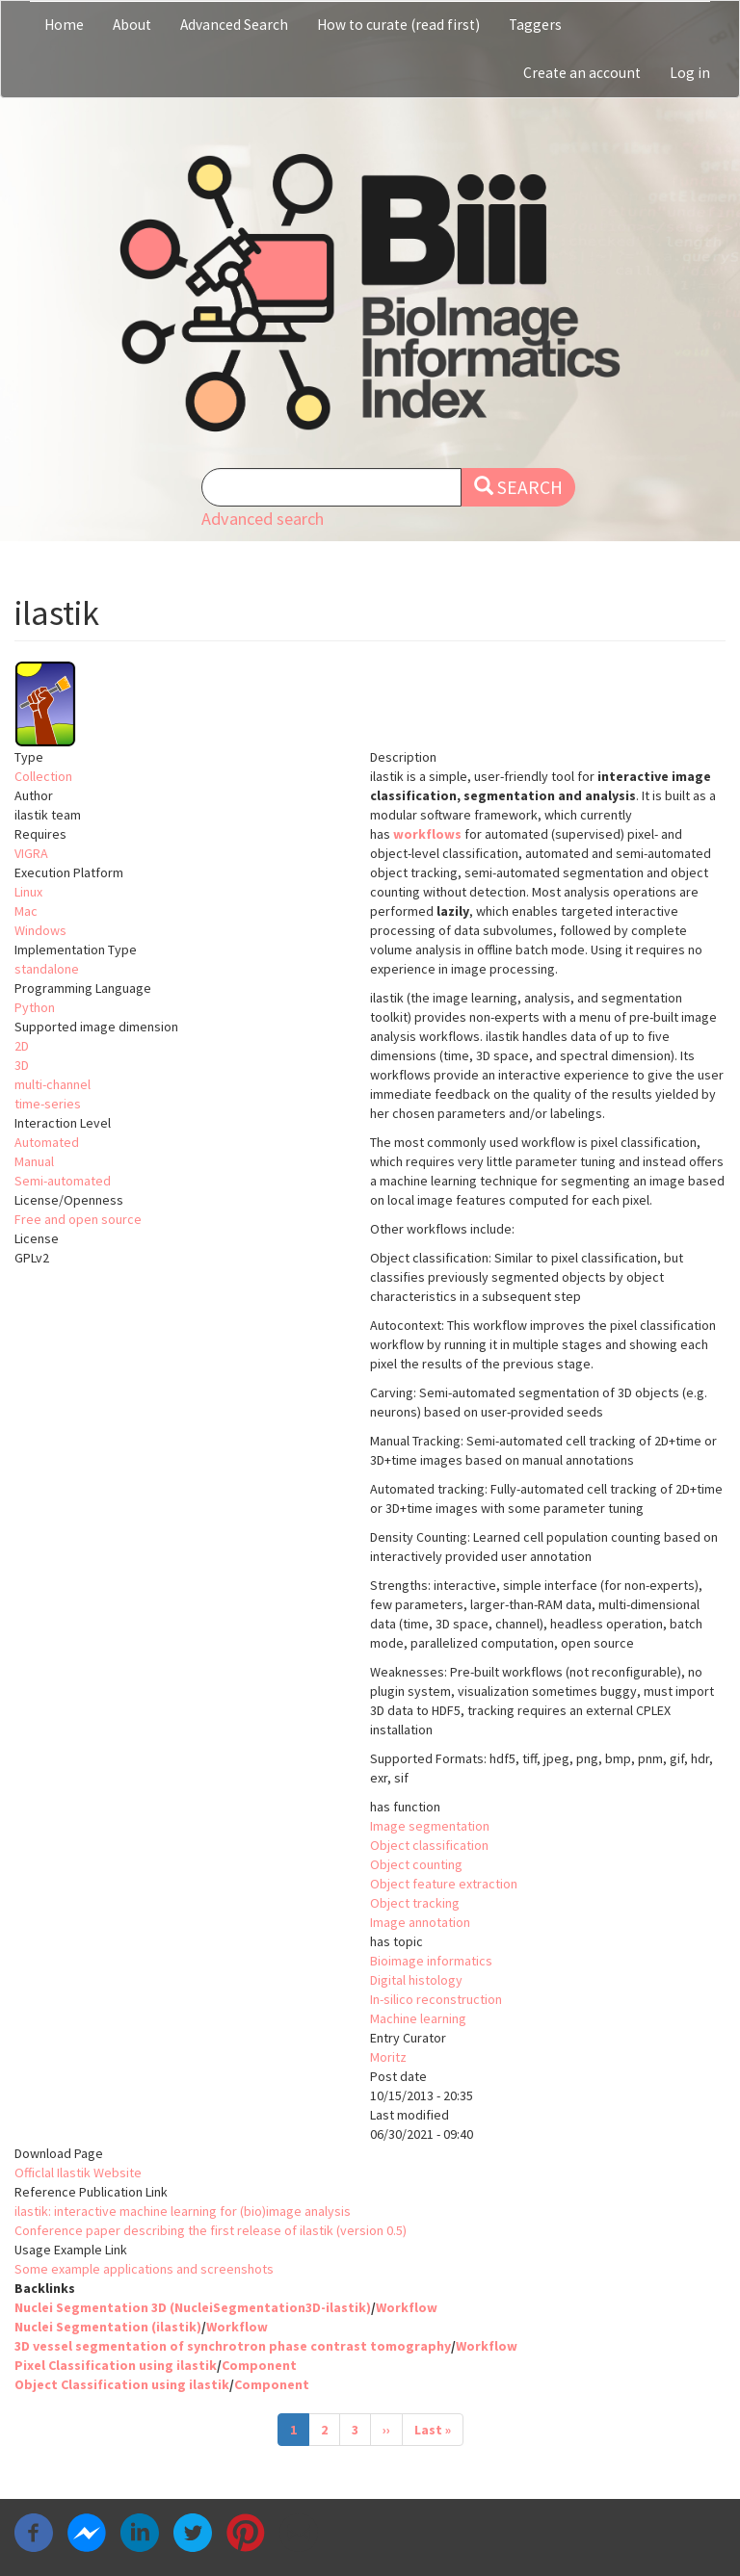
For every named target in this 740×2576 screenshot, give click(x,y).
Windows (40, 930)
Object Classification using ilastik (121, 2384)
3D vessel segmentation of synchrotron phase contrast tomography (232, 2346)
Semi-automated (62, 1180)
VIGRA (31, 853)
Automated (46, 1142)
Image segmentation (429, 1825)
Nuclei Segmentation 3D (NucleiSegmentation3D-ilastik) (192, 2307)
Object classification (429, 1845)
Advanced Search (234, 24)
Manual (34, 1161)
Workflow (406, 2307)
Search (518, 487)
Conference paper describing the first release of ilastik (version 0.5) (210, 2230)
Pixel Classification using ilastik (115, 2365)
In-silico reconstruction (436, 1999)
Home (64, 24)
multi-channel (52, 1084)
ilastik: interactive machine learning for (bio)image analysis (182, 2211)
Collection (43, 776)
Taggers (535, 24)
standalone (46, 968)
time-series (47, 1103)
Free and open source (78, 1219)
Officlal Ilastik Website (78, 2172)
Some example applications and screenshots (144, 2268)
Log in (690, 73)
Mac (26, 911)
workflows (427, 834)
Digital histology (416, 1980)
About (132, 24)
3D (21, 1065)
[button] (370, 704)
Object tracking (415, 1903)
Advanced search (262, 518)
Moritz (388, 2057)
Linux (28, 891)
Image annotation (420, 1922)
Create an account (582, 73)
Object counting (416, 1864)
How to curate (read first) (398, 24)
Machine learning (418, 2018)
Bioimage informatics (431, 1960)
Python (34, 1007)
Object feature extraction (443, 1883)
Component (259, 2365)
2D (21, 1045)
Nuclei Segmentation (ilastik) (107, 2326)
